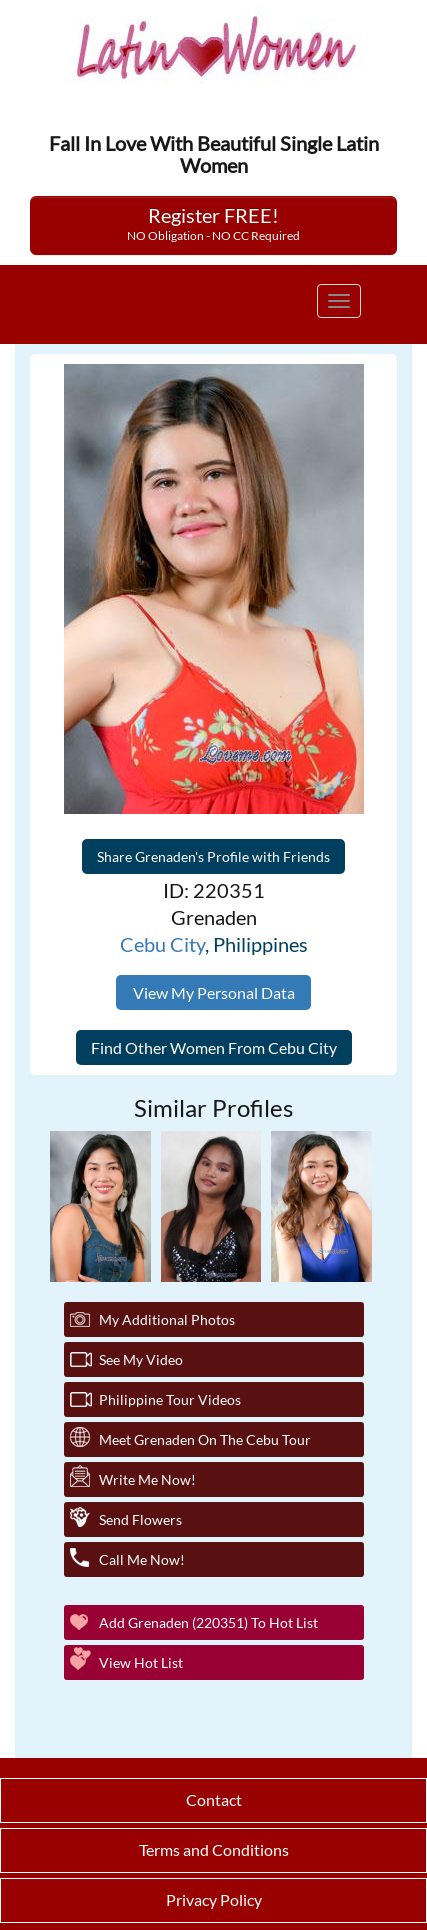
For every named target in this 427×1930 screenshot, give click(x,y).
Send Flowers (140, 1519)
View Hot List (141, 1662)
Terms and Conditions (214, 1849)
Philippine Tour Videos (170, 1399)
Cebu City (162, 944)
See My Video (141, 1359)
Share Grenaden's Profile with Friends (213, 856)
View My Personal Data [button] (214, 992)
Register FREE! (213, 223)
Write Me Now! (147, 1479)
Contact (214, 1799)
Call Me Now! (142, 1559)
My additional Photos (167, 1319)
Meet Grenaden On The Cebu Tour (205, 1439)
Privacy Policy (214, 1899)
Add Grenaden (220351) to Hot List (208, 1622)
